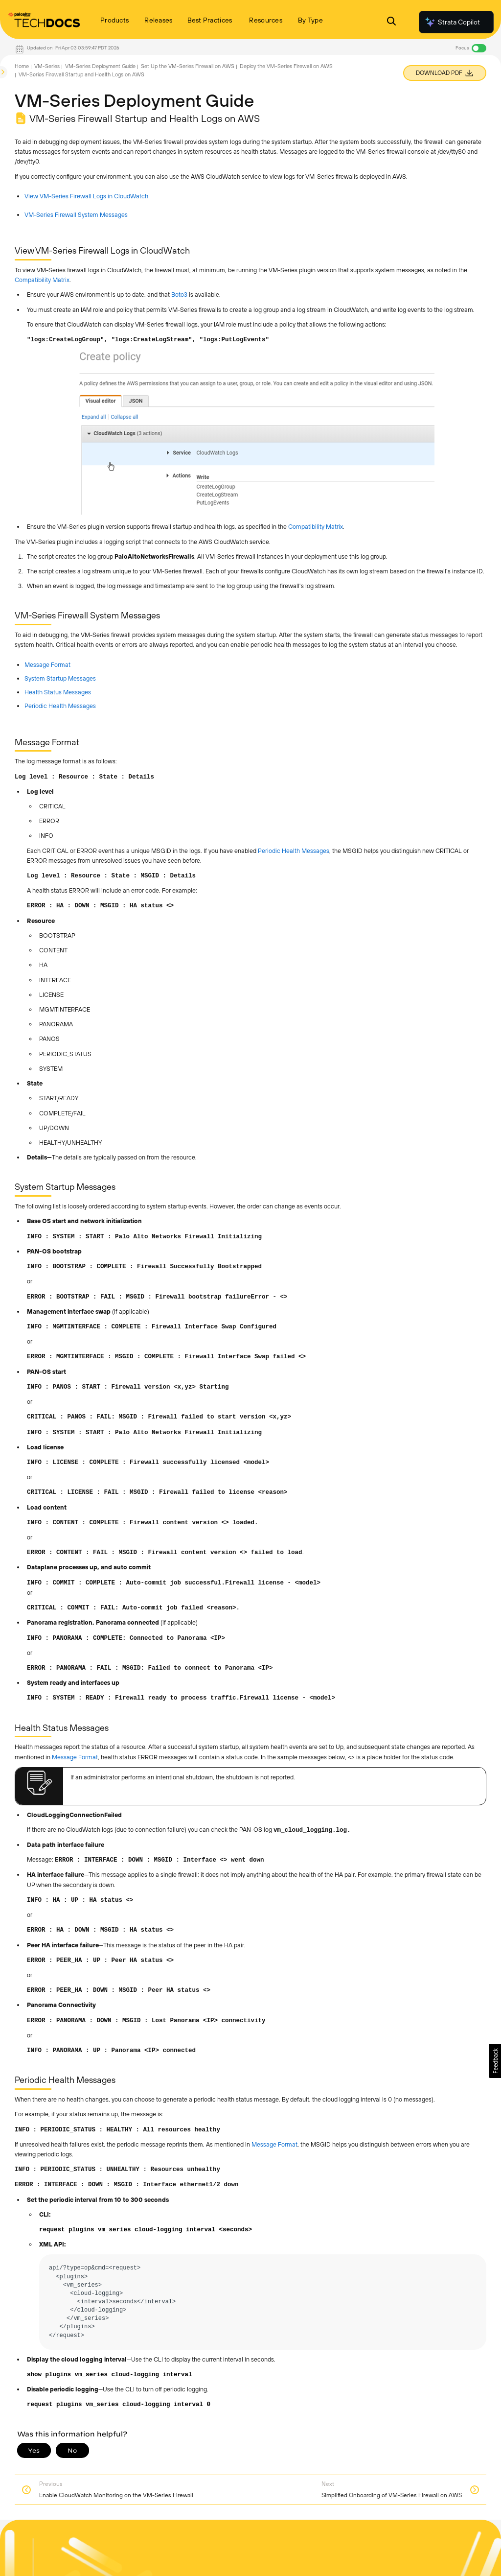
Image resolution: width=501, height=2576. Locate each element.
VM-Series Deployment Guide (100, 66)
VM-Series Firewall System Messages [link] (76, 214)
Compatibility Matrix (42, 280)
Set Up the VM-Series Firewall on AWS (187, 66)
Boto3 (179, 294)
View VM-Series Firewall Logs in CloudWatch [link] (86, 196)
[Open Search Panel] (391, 22)
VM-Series (47, 66)
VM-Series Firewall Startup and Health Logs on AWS (81, 74)
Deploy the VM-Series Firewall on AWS (286, 66)
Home (22, 66)
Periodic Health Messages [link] (60, 705)
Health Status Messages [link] (57, 692)
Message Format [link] (47, 664)
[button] (495, 2061)
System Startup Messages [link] (60, 678)
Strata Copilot (452, 22)
